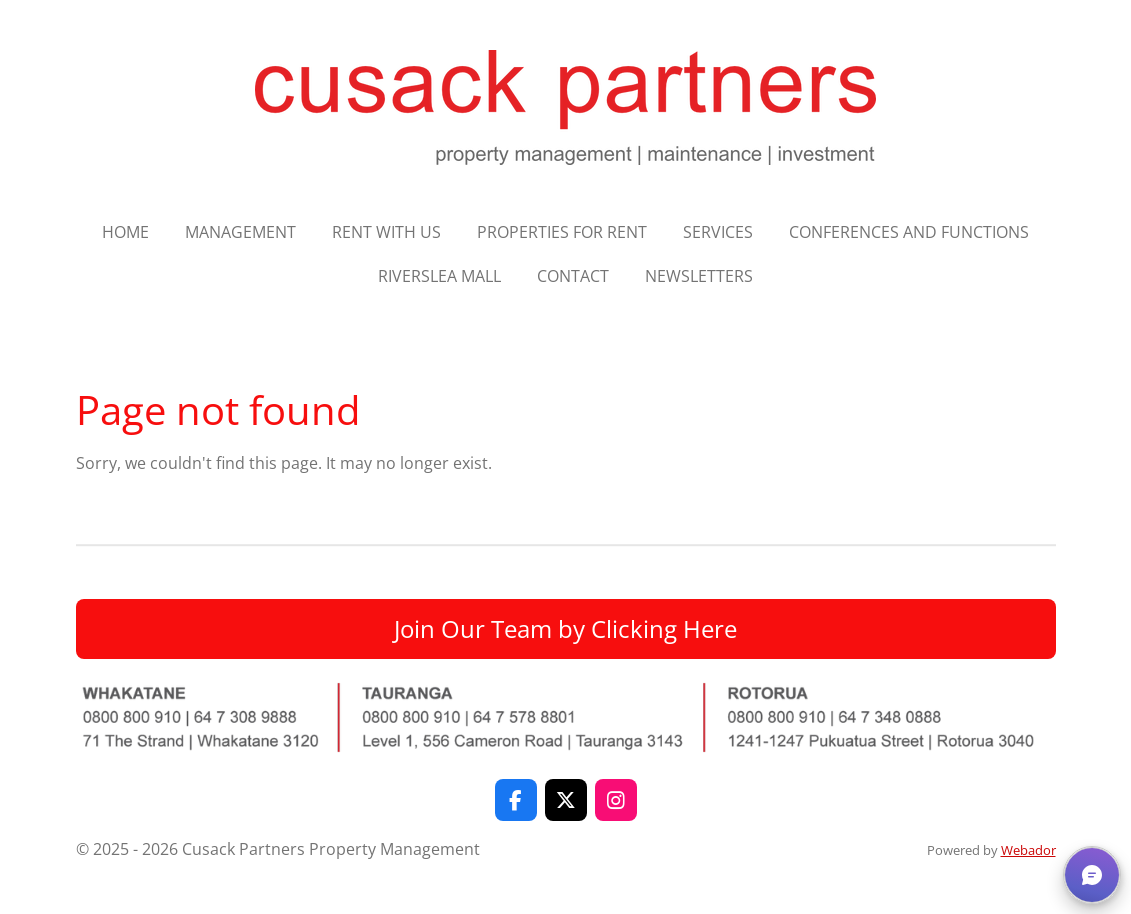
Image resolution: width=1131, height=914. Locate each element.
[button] (1092, 875)
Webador (1028, 850)
